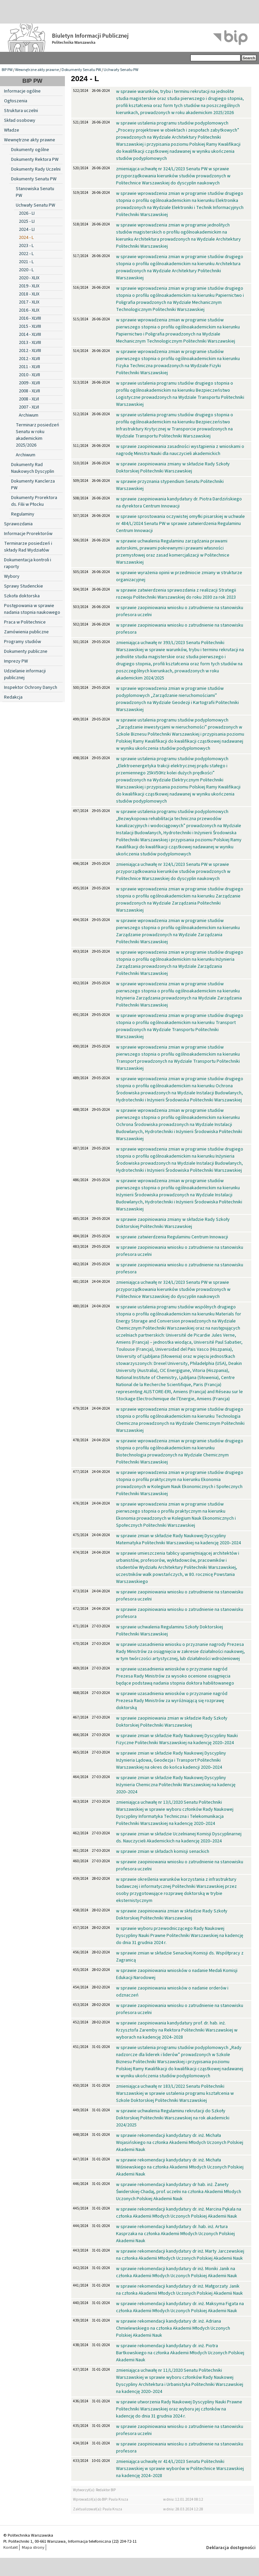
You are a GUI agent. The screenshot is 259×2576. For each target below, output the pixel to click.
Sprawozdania (18, 524)
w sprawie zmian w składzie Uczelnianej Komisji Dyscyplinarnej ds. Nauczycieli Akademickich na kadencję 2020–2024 (179, 1837)
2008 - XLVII (29, 391)
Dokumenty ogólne (30, 149)
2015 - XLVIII (30, 326)
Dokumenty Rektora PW (35, 159)
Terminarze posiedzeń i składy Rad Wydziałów (28, 547)
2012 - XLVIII (30, 350)
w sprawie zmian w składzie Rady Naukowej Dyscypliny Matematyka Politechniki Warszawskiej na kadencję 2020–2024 (178, 1539)
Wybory (12, 576)
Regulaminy (22, 514)
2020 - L (26, 270)
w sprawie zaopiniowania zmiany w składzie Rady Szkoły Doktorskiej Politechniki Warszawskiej (173, 467)
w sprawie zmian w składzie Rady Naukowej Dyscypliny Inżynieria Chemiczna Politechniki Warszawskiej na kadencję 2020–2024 (175, 1784)
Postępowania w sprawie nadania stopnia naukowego (32, 609)
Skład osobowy (19, 120)
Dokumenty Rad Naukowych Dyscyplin (32, 468)
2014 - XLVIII (30, 334)
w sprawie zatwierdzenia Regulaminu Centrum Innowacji (172, 1237)
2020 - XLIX (29, 278)
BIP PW (7, 70)
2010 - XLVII (29, 375)
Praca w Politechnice (25, 622)
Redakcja (13, 697)
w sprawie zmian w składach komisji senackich (162, 1851)
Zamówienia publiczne (26, 632)
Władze (11, 130)
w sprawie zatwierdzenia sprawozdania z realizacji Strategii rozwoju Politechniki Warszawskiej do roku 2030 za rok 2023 (176, 594)
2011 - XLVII (29, 366)
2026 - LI (27, 213)
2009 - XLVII (29, 383)
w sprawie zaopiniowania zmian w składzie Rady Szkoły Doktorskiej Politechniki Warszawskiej (171, 1722)
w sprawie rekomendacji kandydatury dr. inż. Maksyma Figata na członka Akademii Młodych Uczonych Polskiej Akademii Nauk (180, 2307)
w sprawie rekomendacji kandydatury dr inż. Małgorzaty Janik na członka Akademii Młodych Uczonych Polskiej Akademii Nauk (179, 2290)
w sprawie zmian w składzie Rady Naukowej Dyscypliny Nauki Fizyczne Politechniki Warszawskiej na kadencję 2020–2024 (177, 1739)
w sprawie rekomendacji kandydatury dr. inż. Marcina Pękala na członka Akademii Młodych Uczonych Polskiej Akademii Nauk (178, 2213)
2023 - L (26, 245)
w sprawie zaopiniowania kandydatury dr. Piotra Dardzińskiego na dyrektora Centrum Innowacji (179, 502)
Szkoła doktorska (22, 596)
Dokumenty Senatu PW (81, 70)
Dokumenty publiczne (25, 651)
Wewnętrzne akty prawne (37, 70)
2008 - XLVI (29, 399)
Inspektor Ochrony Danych (30, 687)
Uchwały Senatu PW (121, 70)
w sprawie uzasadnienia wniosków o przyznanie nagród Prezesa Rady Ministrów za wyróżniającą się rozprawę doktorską (171, 1700)
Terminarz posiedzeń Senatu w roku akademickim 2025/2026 (37, 435)
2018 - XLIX (29, 294)
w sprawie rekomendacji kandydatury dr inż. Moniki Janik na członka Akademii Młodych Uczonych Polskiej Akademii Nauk (176, 2272)
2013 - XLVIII (30, 342)
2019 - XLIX (29, 286)
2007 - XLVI (29, 407)
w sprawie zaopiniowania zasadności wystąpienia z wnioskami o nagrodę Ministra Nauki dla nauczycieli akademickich (180, 450)
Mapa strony (33, 2547)
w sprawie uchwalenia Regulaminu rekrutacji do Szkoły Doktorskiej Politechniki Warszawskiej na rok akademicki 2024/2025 (172, 2118)
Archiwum (28, 415)
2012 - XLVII (29, 358)
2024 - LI (27, 229)
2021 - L (26, 261)
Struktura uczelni (21, 110)
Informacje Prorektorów (28, 533)
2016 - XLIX (29, 310)
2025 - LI (27, 221)
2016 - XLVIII (30, 318)
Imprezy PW (16, 661)
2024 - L (26, 237)
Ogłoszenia (15, 101)
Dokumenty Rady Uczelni (36, 169)
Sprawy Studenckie (23, 586)
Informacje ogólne (22, 91)
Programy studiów (22, 641)
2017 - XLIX (29, 302)
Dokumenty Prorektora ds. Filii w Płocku (34, 501)
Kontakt (10, 2547)
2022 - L (26, 253)
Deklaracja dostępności (231, 2547)
